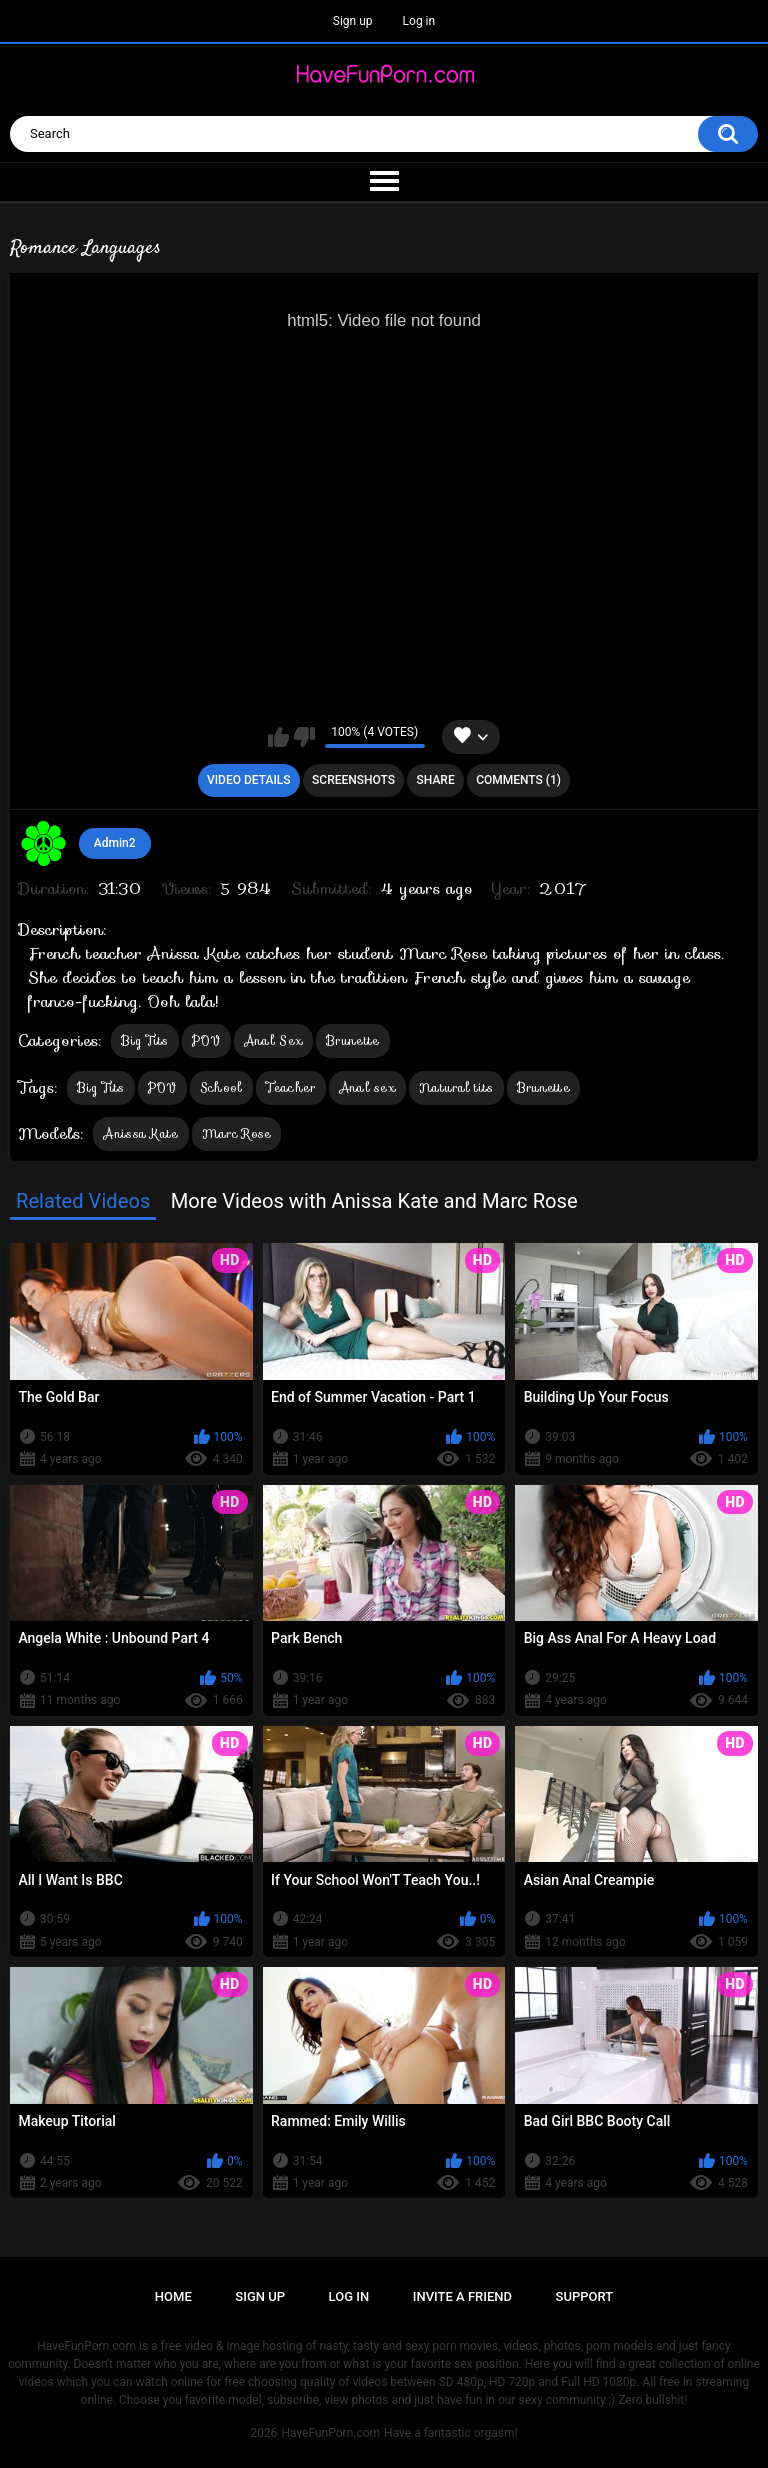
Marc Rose (237, 1133)
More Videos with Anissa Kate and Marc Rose (374, 1201)
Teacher (291, 1087)
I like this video (278, 737)
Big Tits (144, 1040)
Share (436, 780)
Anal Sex (273, 1040)
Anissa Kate (140, 1133)
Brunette (352, 1040)
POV (206, 1040)
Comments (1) (518, 780)
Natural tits (456, 1087)
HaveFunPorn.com (330, 2433)
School (221, 1087)
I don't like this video (304, 737)
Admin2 (115, 843)
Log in (419, 21)
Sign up (353, 21)
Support (585, 2296)
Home (173, 2296)
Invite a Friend (462, 2296)
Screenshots (353, 780)
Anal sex (367, 1087)
